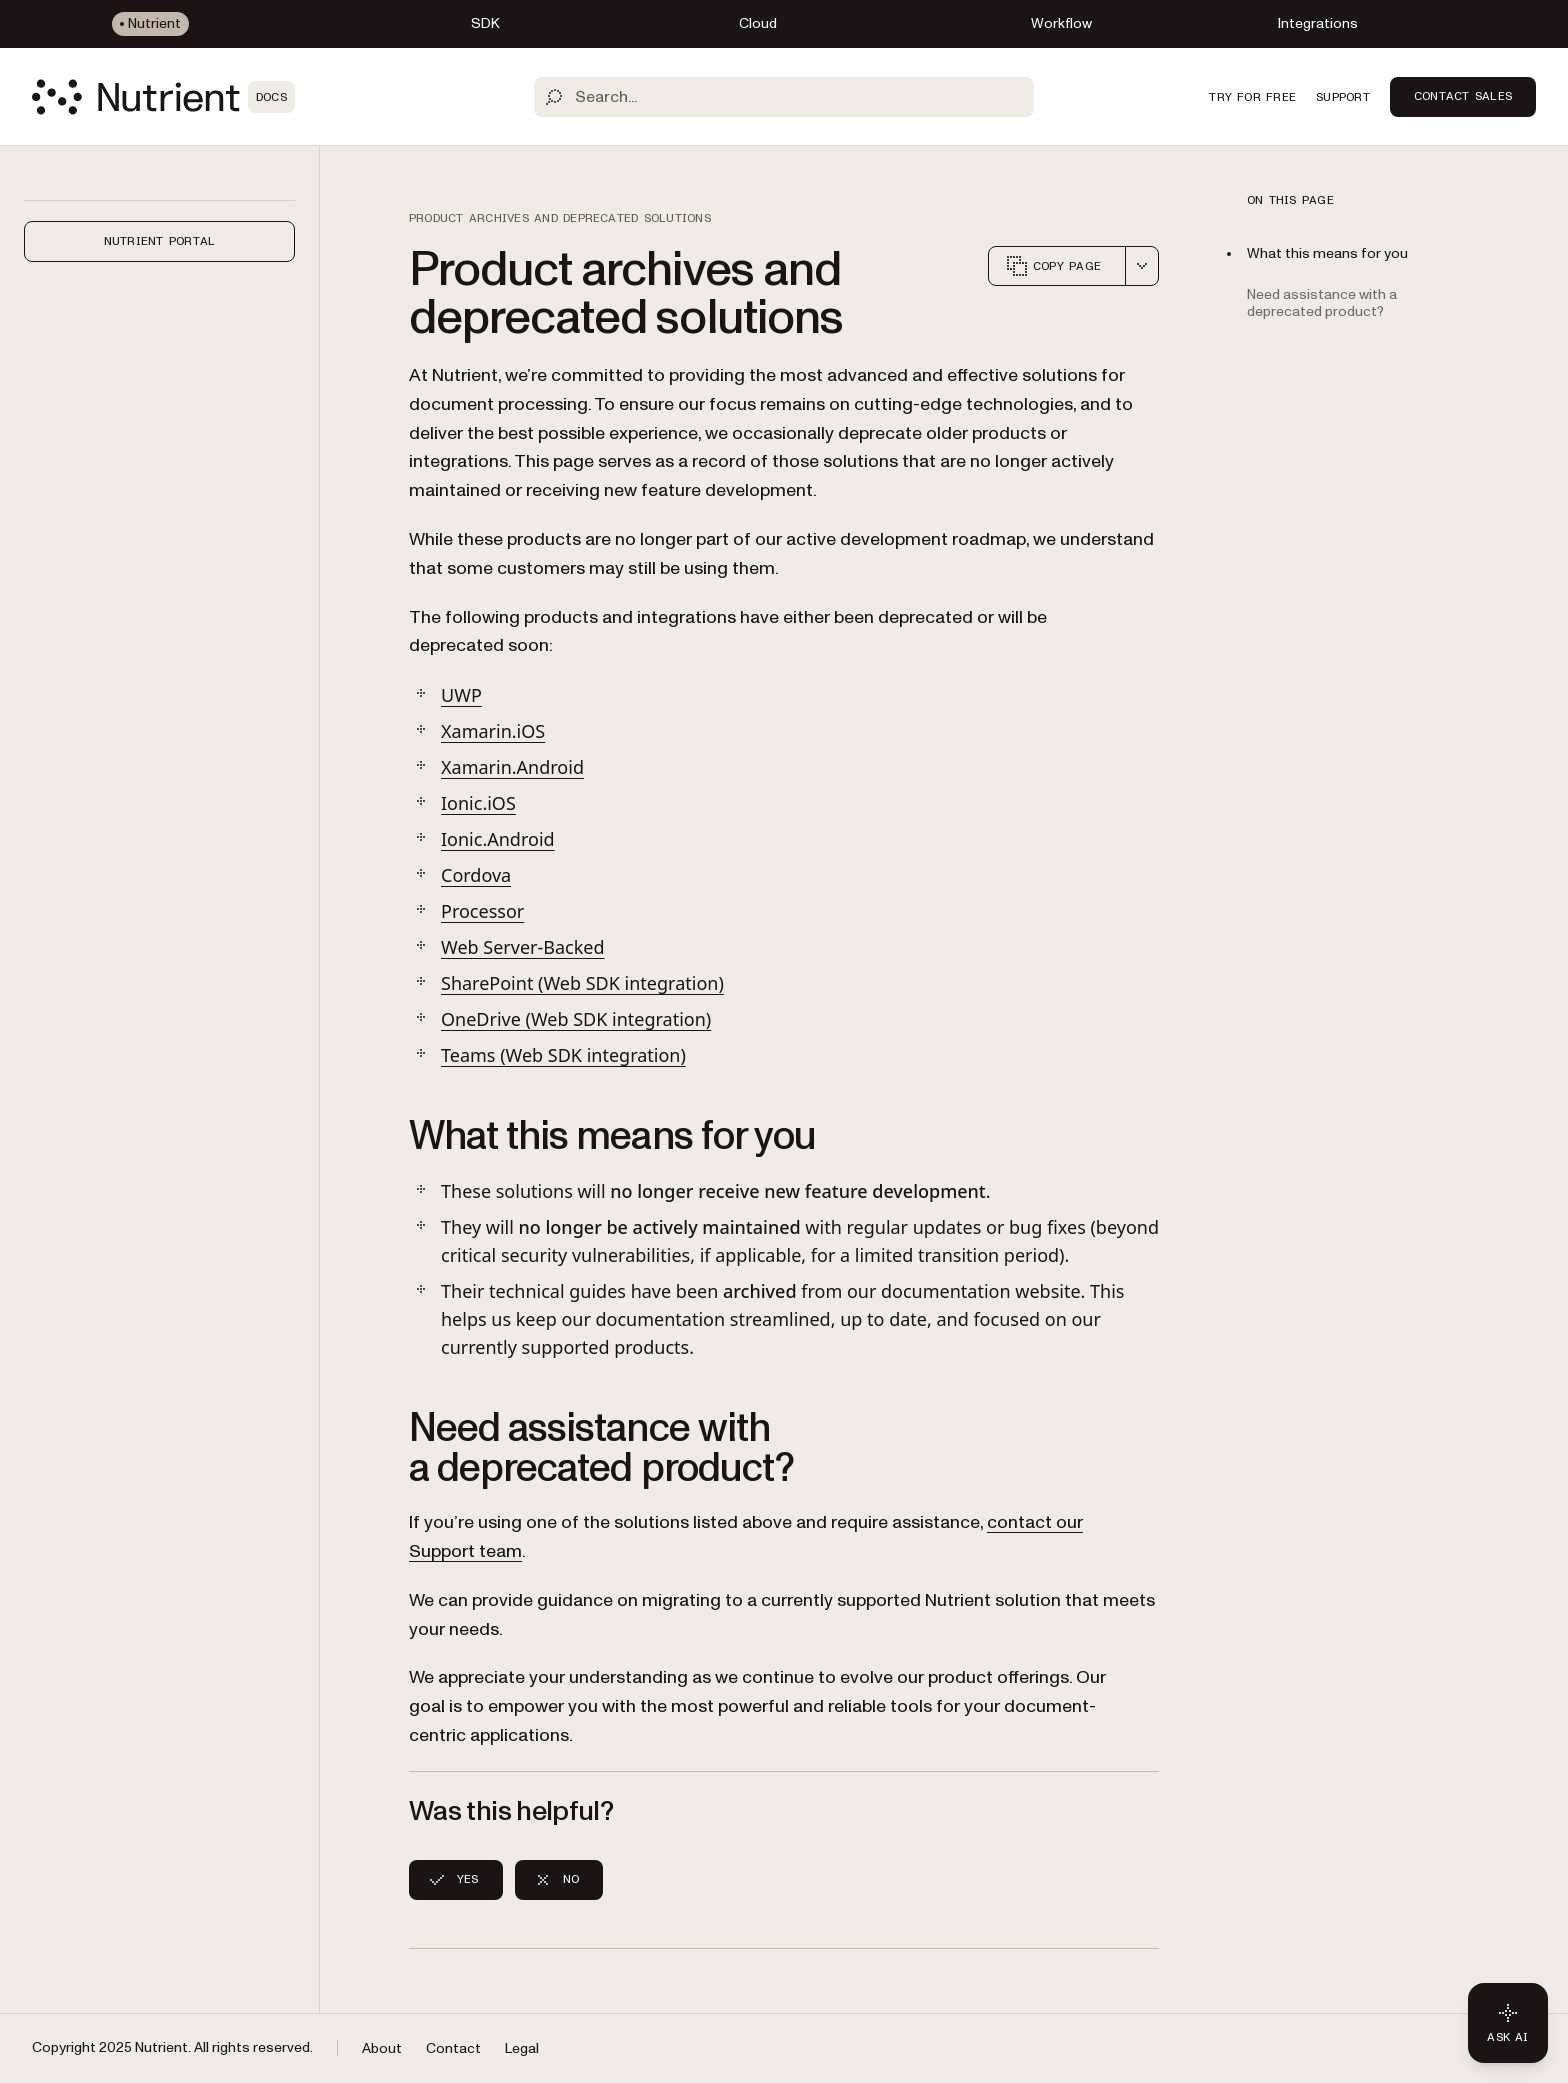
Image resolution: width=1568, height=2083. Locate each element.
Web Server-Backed (523, 947)
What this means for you (1327, 253)
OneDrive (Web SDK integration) (576, 1019)
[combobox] (1142, 266)
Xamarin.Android (512, 767)
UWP (461, 695)
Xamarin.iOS (493, 731)
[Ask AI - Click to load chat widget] (1508, 2023)
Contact (453, 2048)
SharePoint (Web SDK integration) (582, 983)
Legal (522, 2048)
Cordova (476, 875)
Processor (482, 911)
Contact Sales (1463, 96)
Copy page (1053, 266)
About (382, 2048)
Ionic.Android (498, 839)
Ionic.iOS (478, 803)
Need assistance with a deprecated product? (1322, 303)
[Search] (784, 97)
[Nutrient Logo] (163, 97)
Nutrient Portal (160, 241)
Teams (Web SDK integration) (563, 1055)
